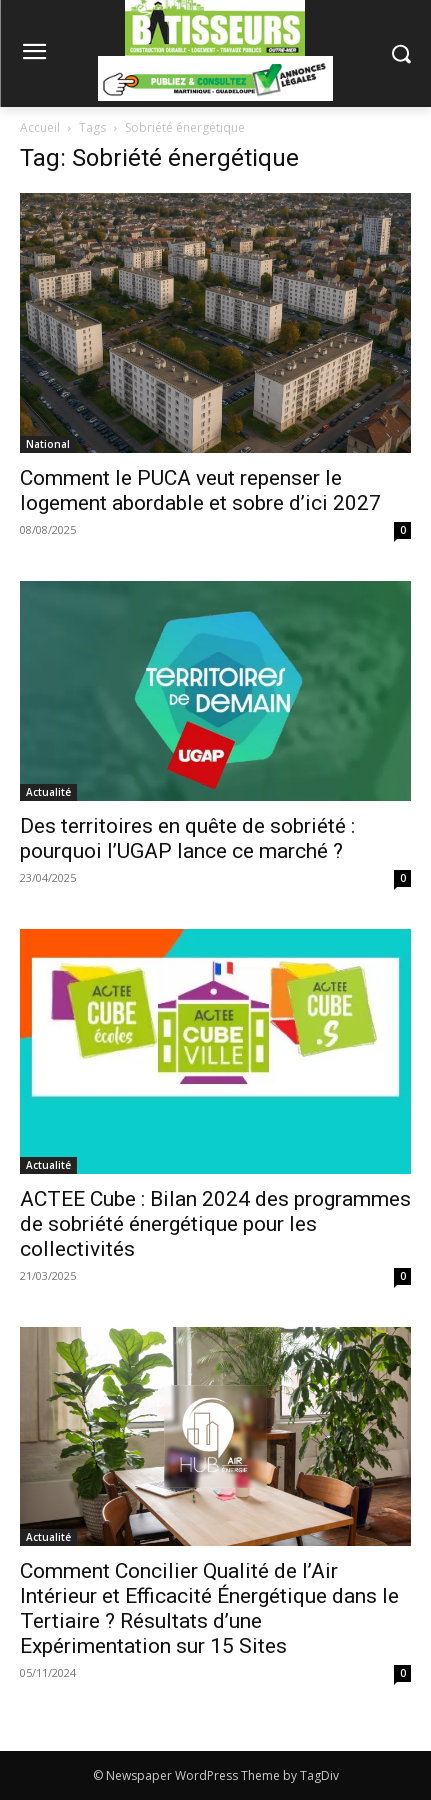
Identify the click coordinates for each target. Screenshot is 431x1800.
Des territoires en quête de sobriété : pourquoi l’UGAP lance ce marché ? (187, 838)
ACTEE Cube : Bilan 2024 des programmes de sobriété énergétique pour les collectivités (215, 1224)
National (48, 444)
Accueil (40, 127)
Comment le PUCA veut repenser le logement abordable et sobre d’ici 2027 (200, 490)
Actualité (48, 792)
